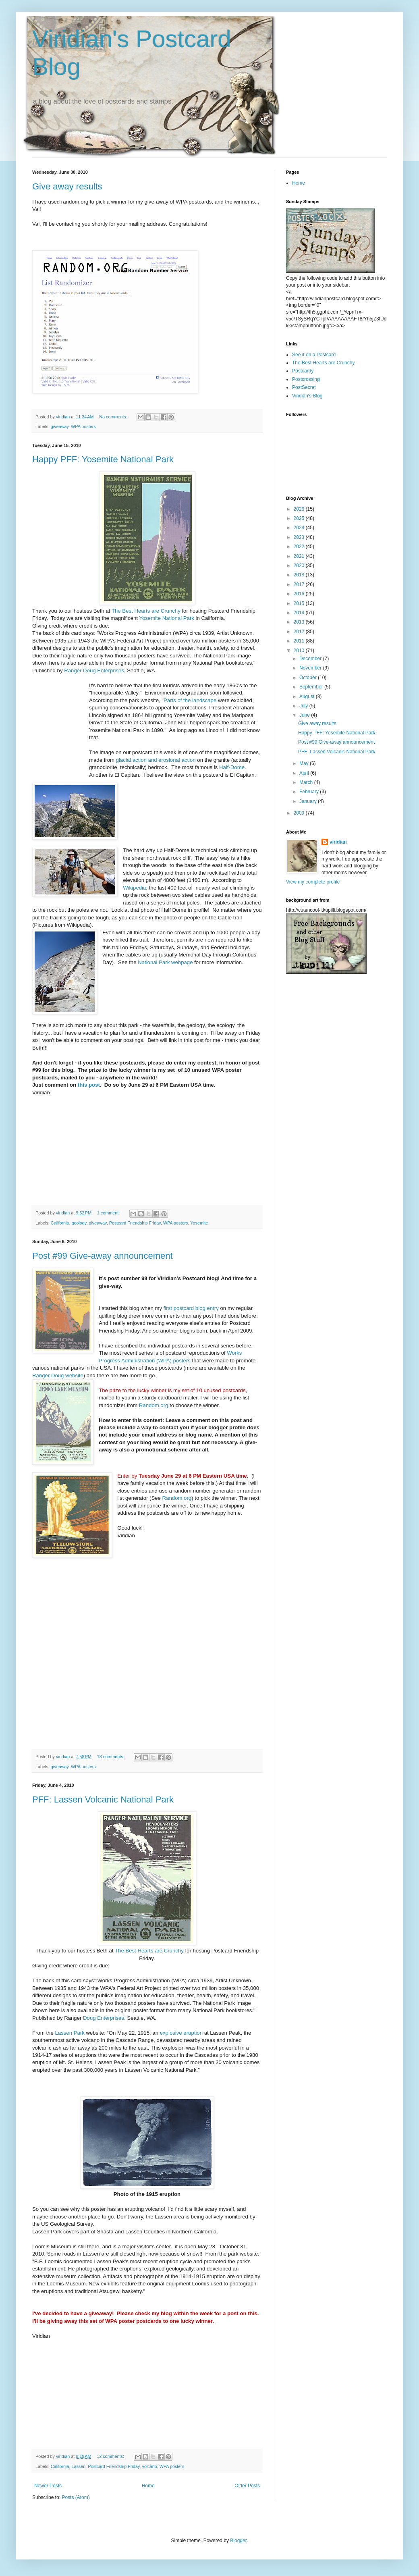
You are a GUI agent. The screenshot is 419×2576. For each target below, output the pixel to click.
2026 (300, 509)
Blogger (238, 2540)
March (306, 782)
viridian (338, 842)
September (311, 687)
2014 (300, 612)
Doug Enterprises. (104, 2018)
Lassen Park (69, 2033)
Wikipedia (134, 888)
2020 (300, 565)
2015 (300, 603)
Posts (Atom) (75, 2497)
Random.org (153, 1405)
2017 (300, 584)
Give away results (67, 186)
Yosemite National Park (166, 618)
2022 (300, 546)
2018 (300, 575)
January (308, 801)
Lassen (78, 2466)
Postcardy (302, 371)
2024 (300, 527)
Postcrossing (306, 379)
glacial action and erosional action (156, 760)
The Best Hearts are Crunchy (146, 611)
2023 (300, 537)
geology (78, 1222)
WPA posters (83, 426)
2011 (300, 641)
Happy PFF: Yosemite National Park (103, 459)
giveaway (59, 426)
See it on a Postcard (314, 355)
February (309, 791)
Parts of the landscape (190, 700)
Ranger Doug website (57, 1375)
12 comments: (111, 2456)
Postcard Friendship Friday (135, 1222)
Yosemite (199, 1222)
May (304, 763)
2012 (300, 631)
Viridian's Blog (307, 396)
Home (148, 2486)
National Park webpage (165, 962)
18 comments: (111, 1756)
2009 (300, 813)
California (60, 1222)
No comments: (114, 416)
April (304, 773)
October (308, 677)
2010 (300, 650)
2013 (300, 622)
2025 (300, 518)
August (307, 696)
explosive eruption (181, 2033)
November (311, 668)
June (305, 715)
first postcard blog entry (191, 1308)
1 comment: (109, 1212)
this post (89, 1085)
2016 (300, 594)
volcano (149, 2466)
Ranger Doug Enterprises (94, 670)
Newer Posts (48, 2486)
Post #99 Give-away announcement (102, 1256)
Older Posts (247, 2486)
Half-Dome (232, 767)
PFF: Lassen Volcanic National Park (103, 1799)
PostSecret (304, 387)
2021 (300, 556)
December (311, 658)
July (304, 706)
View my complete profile (313, 882)
